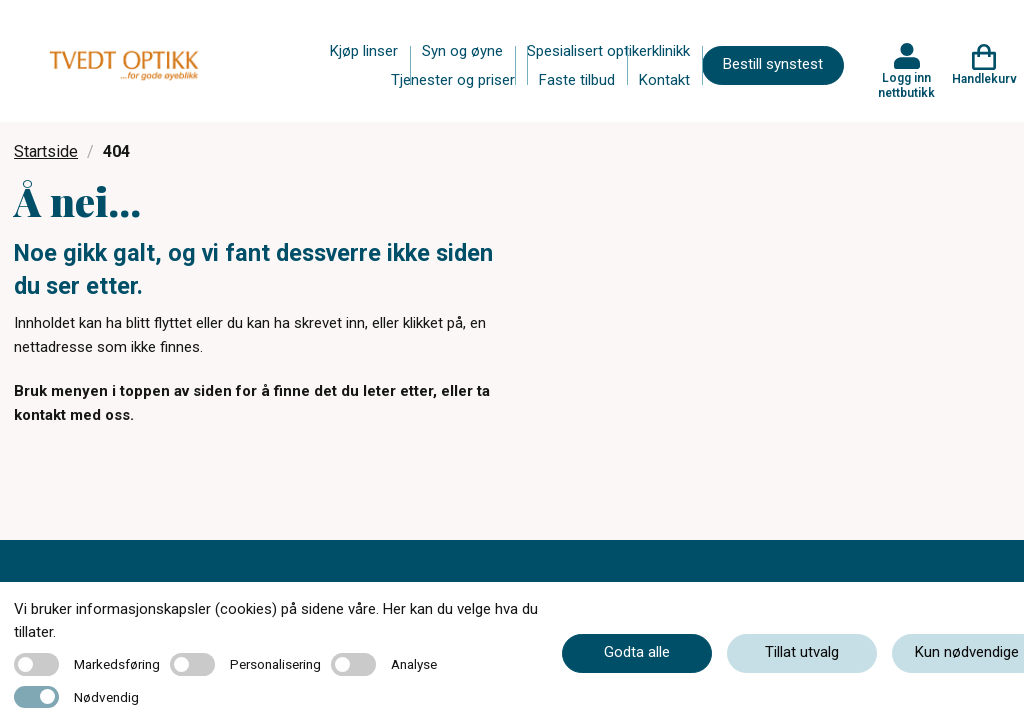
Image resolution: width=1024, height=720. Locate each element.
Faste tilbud (577, 80)
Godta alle (637, 652)
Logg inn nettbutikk (906, 85)
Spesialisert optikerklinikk (608, 51)
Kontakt (664, 80)
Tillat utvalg (802, 652)
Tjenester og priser (453, 80)
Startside (46, 151)
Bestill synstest (773, 64)
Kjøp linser (364, 51)
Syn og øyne (462, 51)
